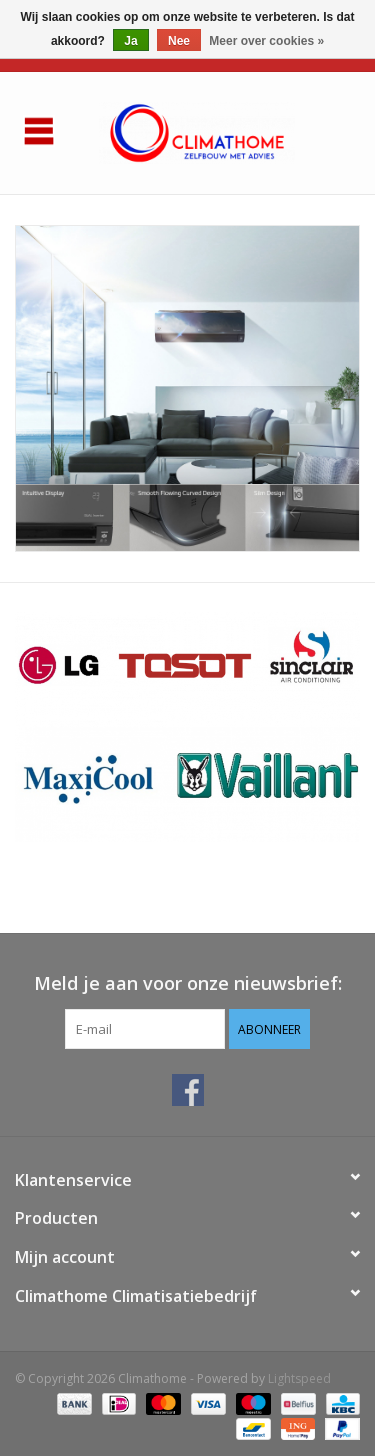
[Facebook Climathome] (188, 1090)
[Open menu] (39, 130)
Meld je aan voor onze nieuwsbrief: (188, 983)
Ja (130, 41)
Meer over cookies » (266, 41)
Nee (179, 41)
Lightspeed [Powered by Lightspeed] (299, 1378)
